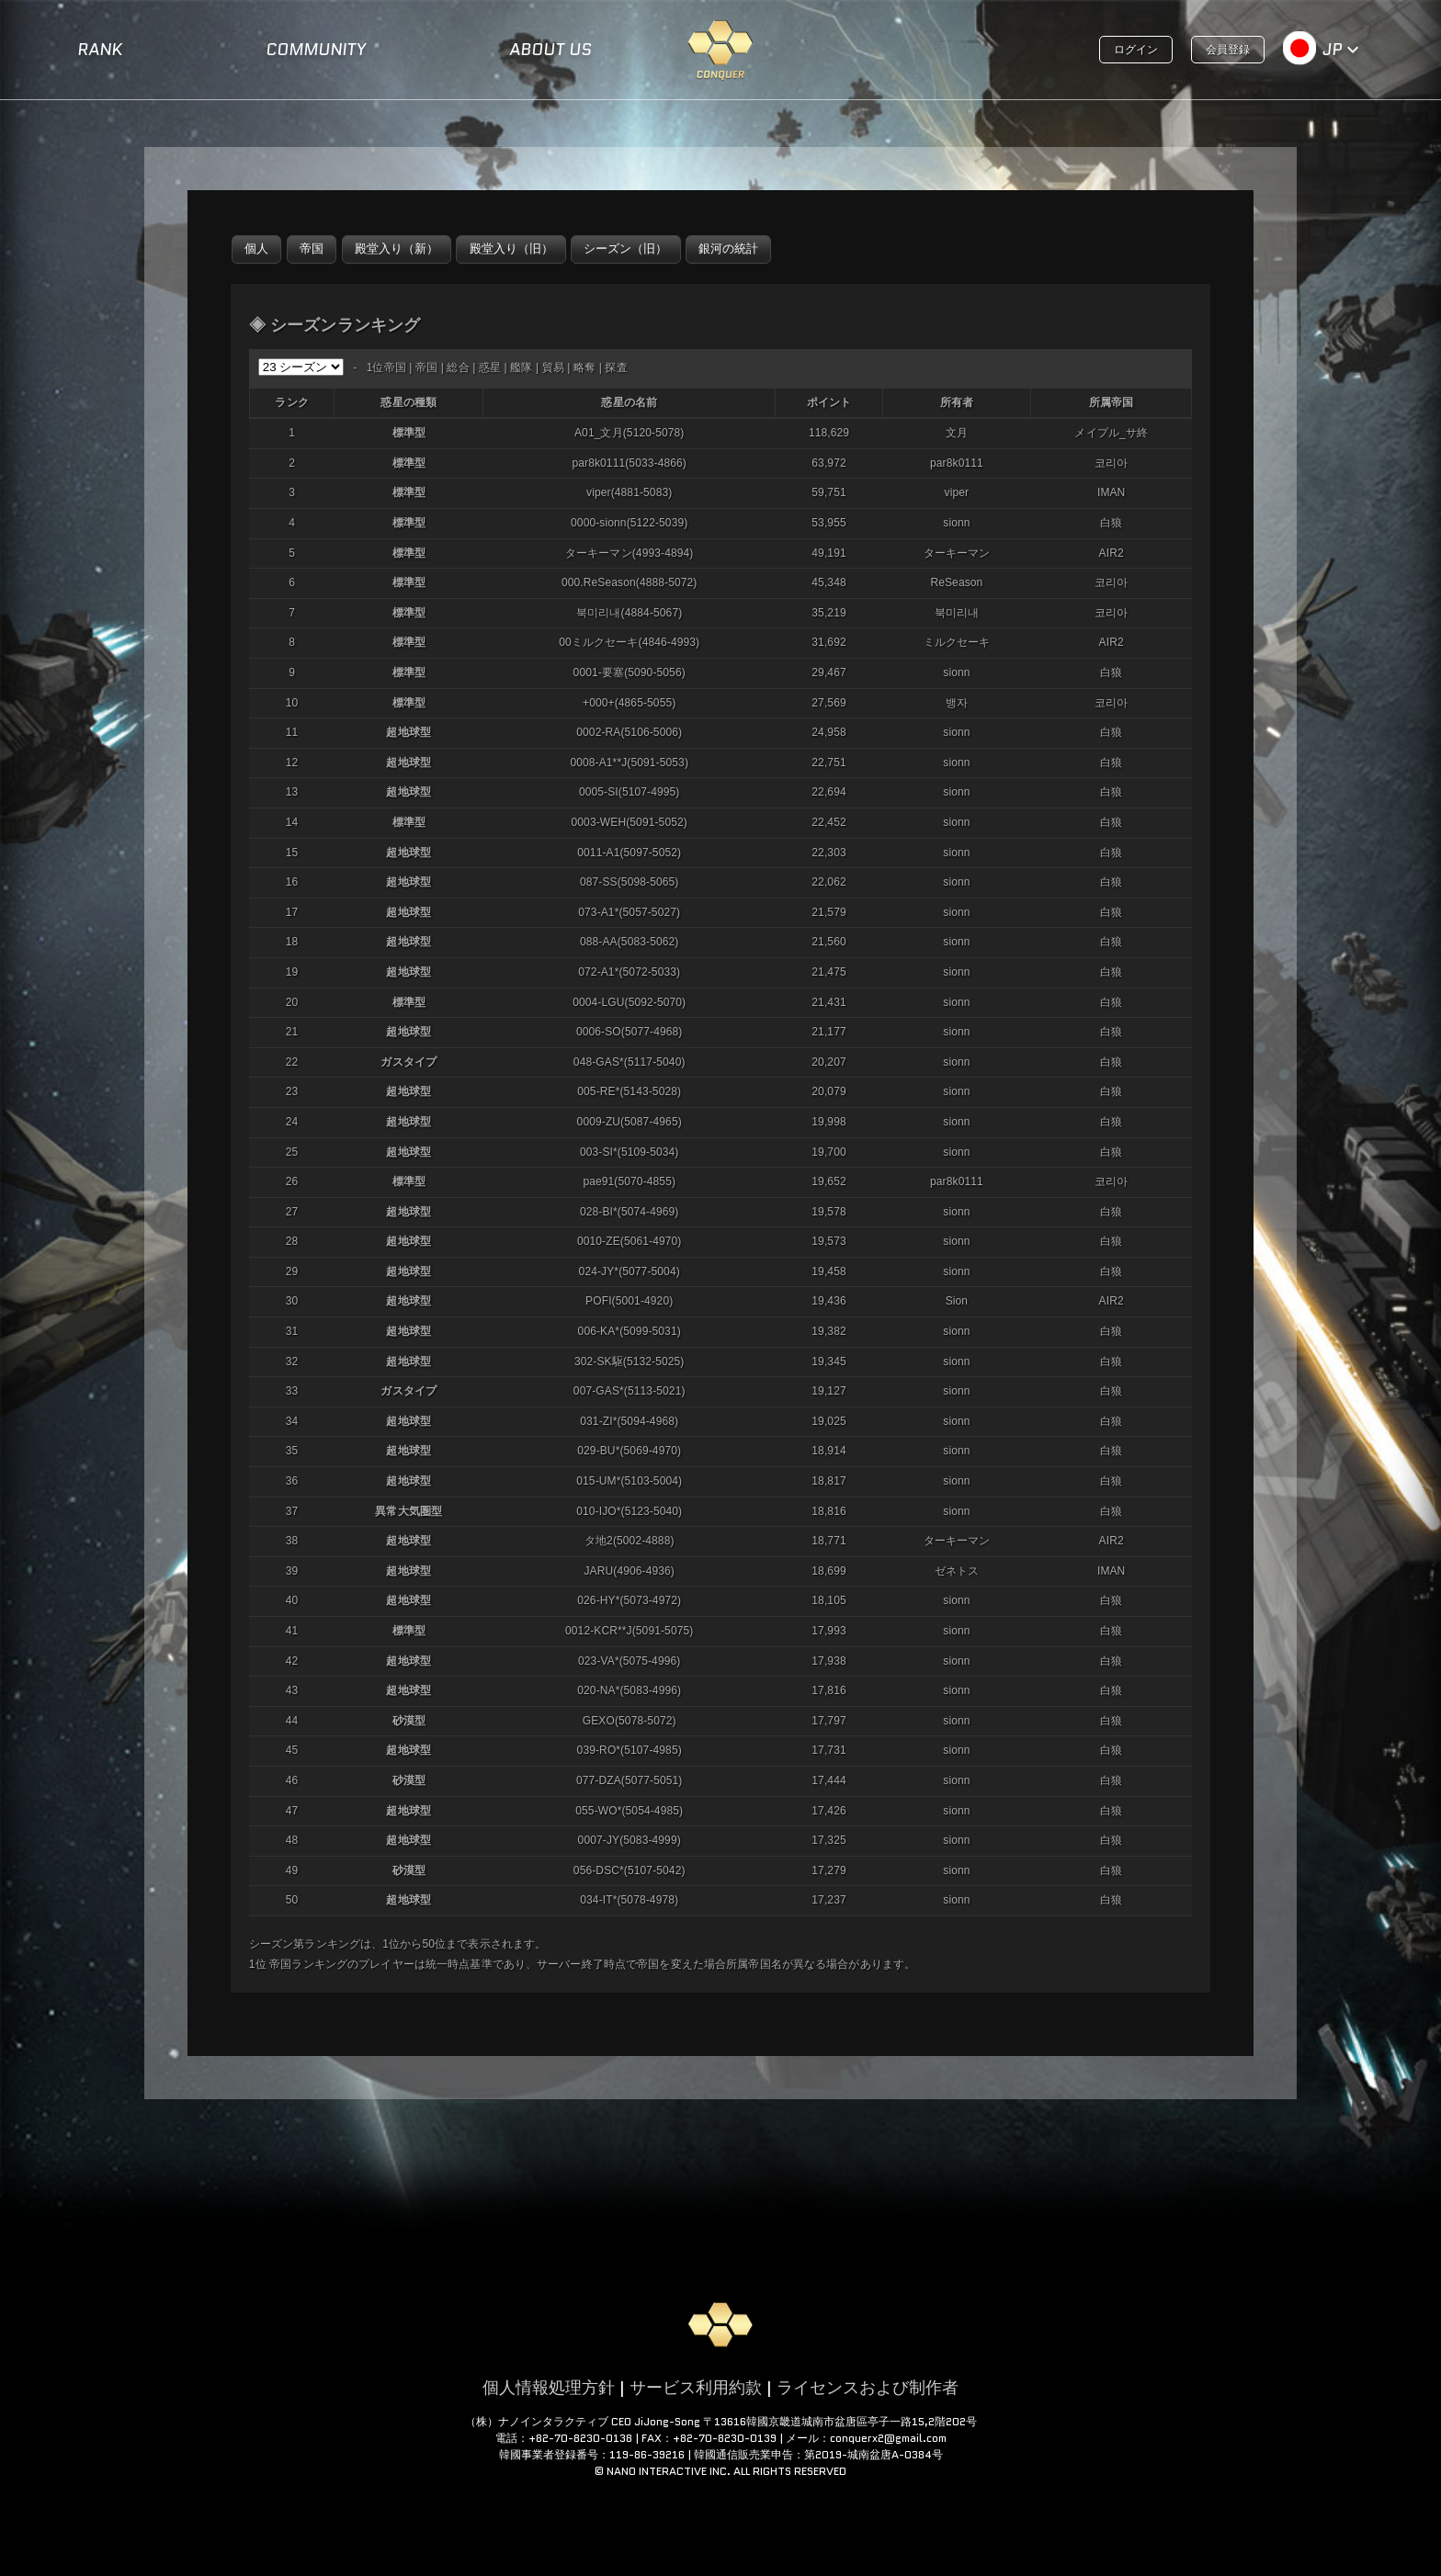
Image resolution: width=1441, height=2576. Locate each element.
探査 (616, 367)
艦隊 (521, 367)
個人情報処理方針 (548, 2388)
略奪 (584, 367)
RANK (99, 50)
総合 (458, 367)
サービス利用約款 (696, 2388)
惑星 (490, 367)
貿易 (553, 367)
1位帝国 (386, 367)
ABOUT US (550, 50)
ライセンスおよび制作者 (868, 2388)
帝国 (426, 367)
